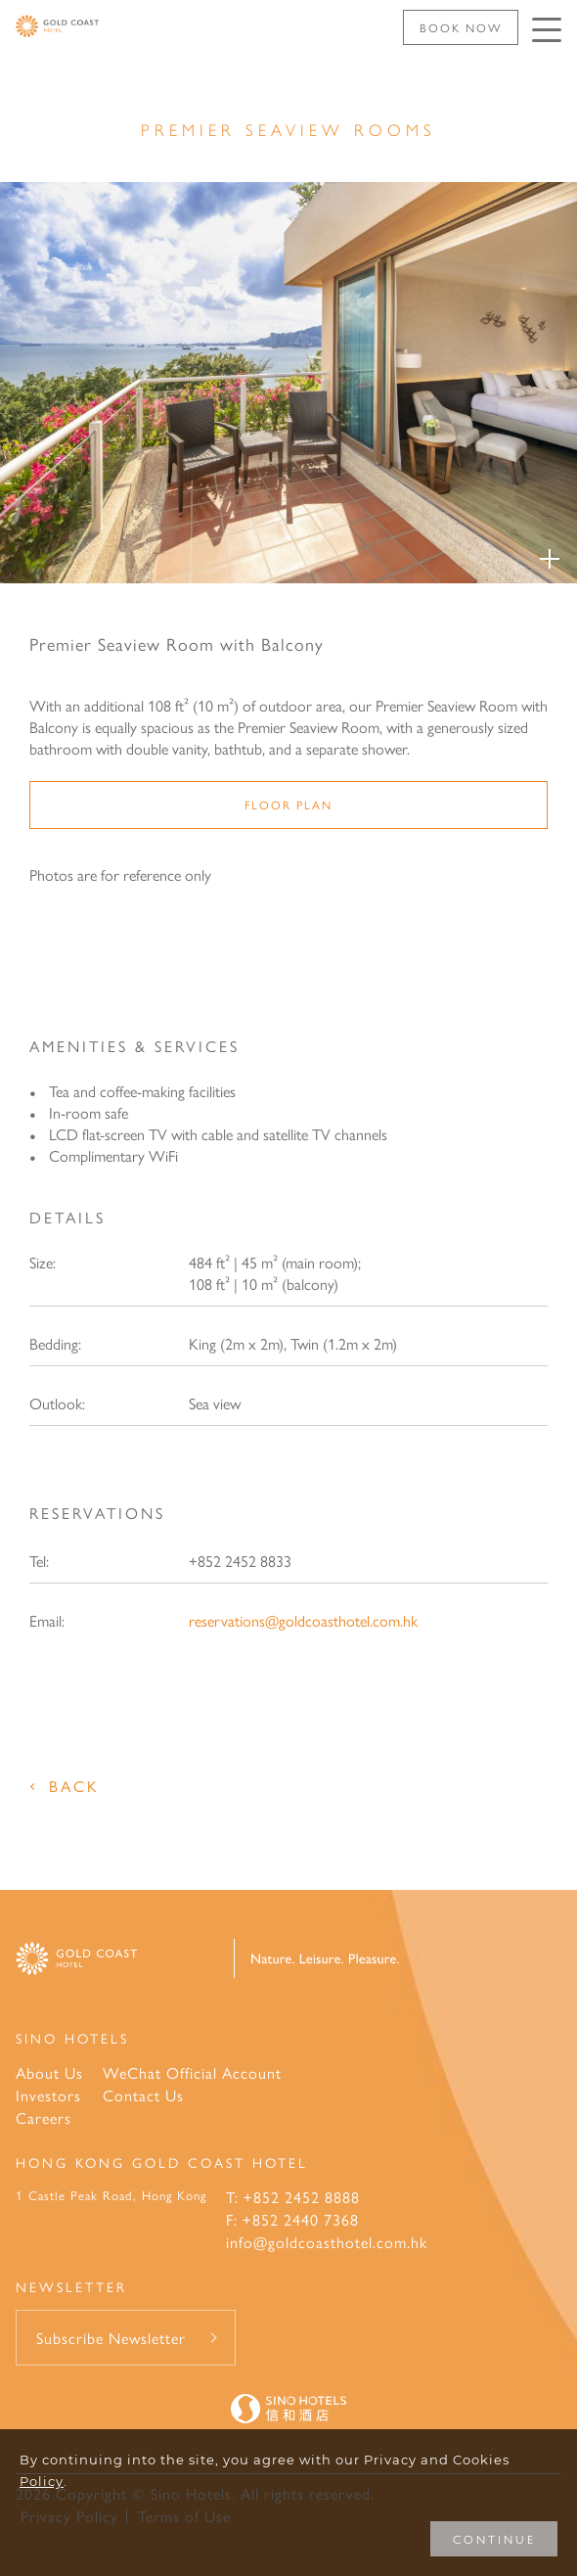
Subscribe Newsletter (111, 2337)
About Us (49, 2072)
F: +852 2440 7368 (292, 2219)
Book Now (461, 27)
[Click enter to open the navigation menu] (546, 30)
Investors (48, 2095)
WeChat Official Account (192, 2072)
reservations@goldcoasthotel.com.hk (303, 1620)
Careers (43, 2117)
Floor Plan (288, 804)
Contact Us (143, 2095)
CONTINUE (494, 2539)
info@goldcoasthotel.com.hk (326, 2242)
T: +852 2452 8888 (293, 2196)
